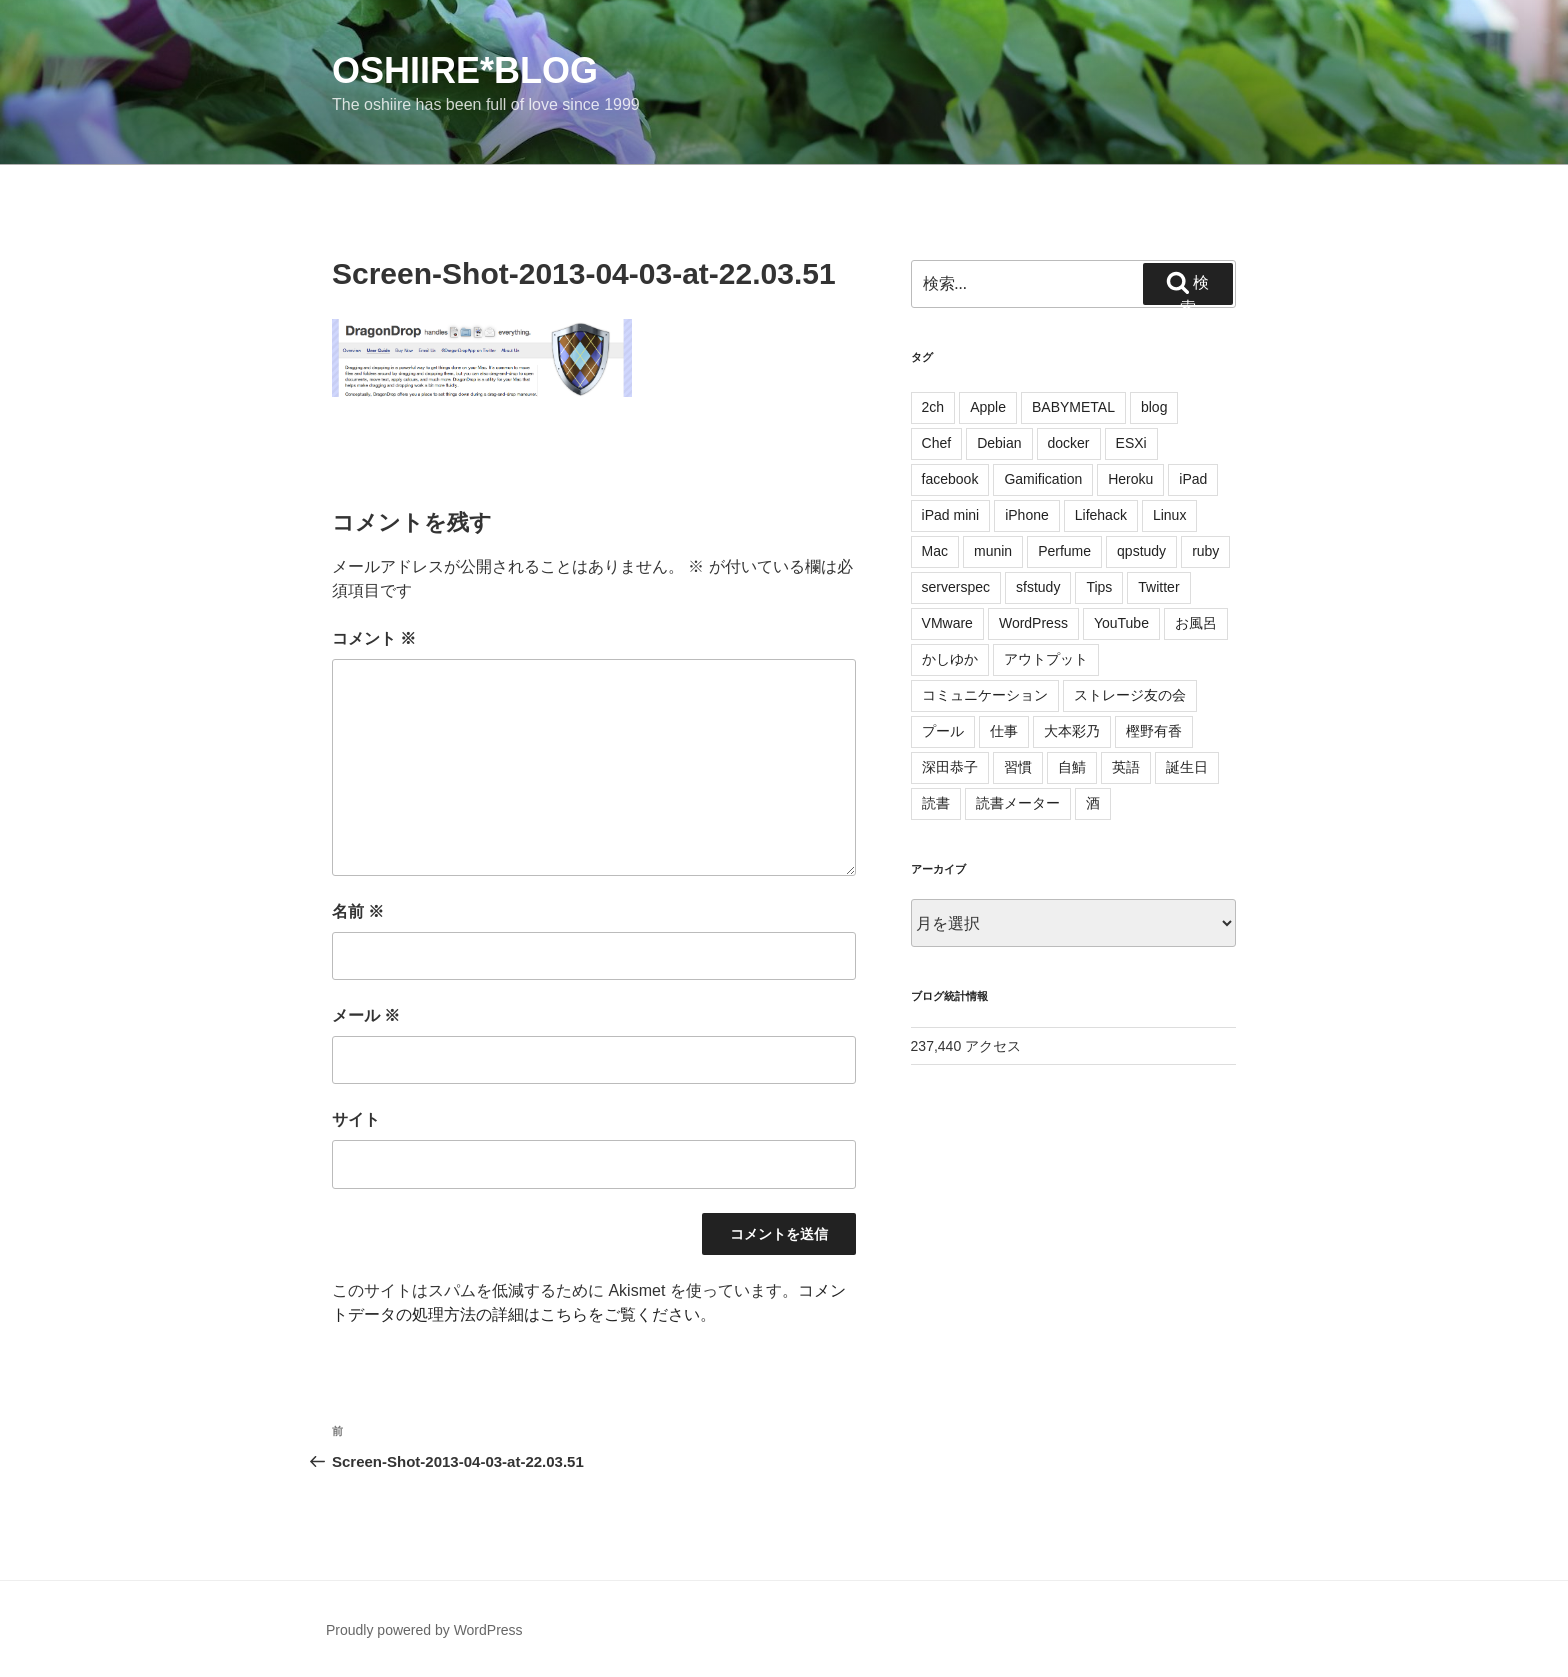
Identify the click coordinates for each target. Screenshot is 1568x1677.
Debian (999, 443)
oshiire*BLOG (465, 70)
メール (366, 1015)
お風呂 (1196, 623)
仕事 (1004, 731)
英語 (1126, 767)
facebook (950, 479)
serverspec (956, 587)
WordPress (1033, 623)
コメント (374, 638)
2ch (933, 407)
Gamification (1043, 479)
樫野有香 (1154, 731)
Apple (988, 407)
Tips (1099, 587)
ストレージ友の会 (1130, 695)
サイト (356, 1119)
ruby (1205, 551)
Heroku (1130, 479)
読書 (936, 803)
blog (1154, 407)
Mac (935, 551)
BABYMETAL (1073, 407)
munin (993, 551)
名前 (358, 911)
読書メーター (1018, 803)
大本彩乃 (1072, 731)
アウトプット (1046, 659)
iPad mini (951, 515)
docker (1069, 443)
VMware (947, 623)
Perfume (1064, 551)
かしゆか (950, 659)
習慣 (1018, 767)
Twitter (1158, 587)
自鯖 (1072, 767)
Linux (1169, 515)
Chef (937, 443)
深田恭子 (950, 767)
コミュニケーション (985, 695)
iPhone (1027, 515)
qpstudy (1141, 551)
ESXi (1131, 443)
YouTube (1121, 623)
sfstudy (1038, 587)
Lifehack (1101, 515)
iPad (1193, 479)
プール (943, 731)
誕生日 (1187, 767)
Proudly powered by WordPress (424, 1630)
